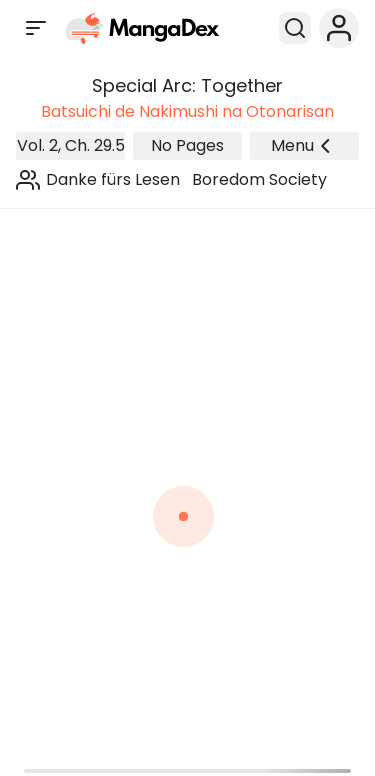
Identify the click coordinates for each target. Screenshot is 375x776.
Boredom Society (259, 179)
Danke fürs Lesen (113, 179)
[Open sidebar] (36, 28)
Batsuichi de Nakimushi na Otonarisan (187, 111)
